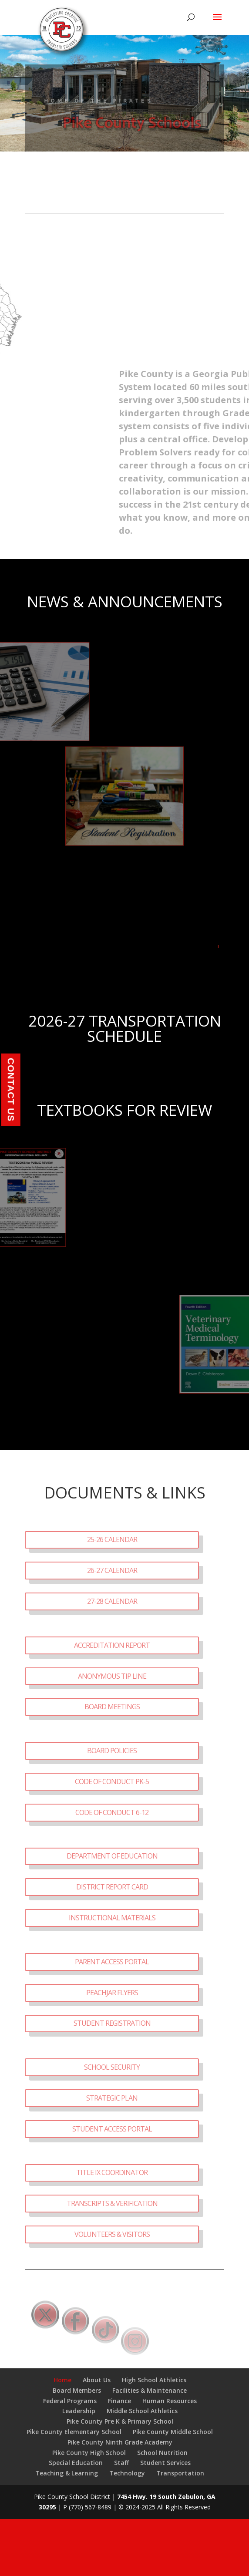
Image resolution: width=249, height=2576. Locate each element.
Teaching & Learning (66, 2473)
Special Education (76, 2462)
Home (62, 2380)
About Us (97, 2380)
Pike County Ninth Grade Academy (119, 2442)
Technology (127, 2473)
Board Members (77, 2390)
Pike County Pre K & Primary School (120, 2421)
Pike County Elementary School (74, 2432)
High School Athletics (154, 2380)
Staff (121, 2462)
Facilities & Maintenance (149, 2390)
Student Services (165, 2462)
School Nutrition (162, 2452)
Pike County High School (89, 2452)
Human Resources (169, 2401)
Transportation (180, 2473)
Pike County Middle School (173, 2432)
